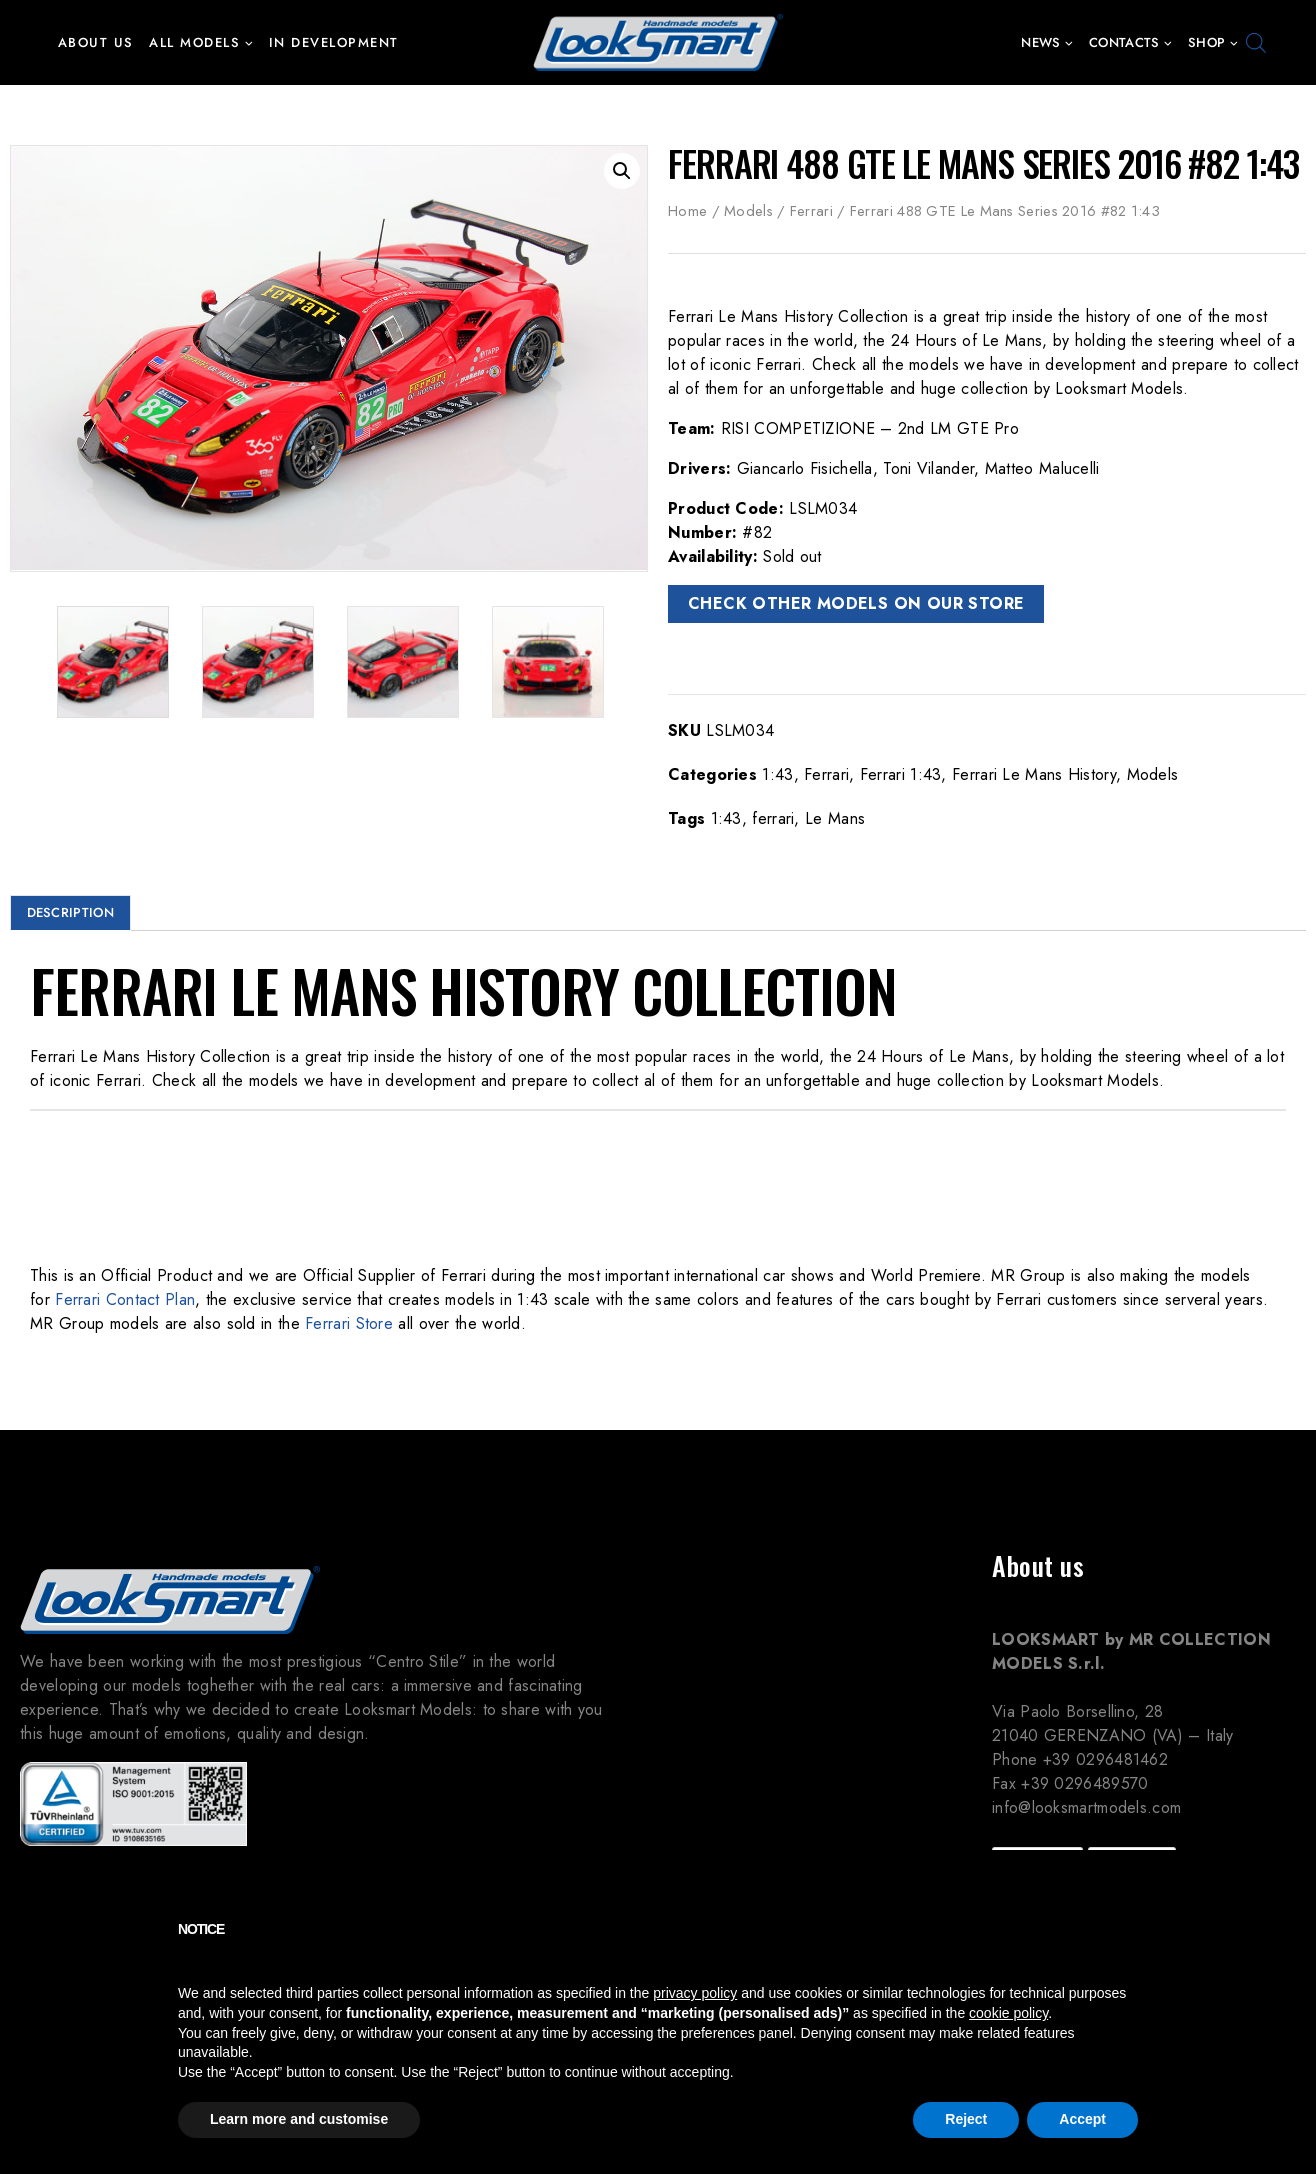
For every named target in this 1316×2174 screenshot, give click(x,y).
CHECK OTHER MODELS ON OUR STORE (856, 603)
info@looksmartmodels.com (1086, 1807)
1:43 (777, 774)
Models (748, 211)
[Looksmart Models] (658, 42)
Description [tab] (70, 912)
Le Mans (835, 818)
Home (687, 211)
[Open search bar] (1256, 43)
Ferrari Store (349, 1323)
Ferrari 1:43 (901, 774)
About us (96, 42)
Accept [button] (1082, 2119)
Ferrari (811, 211)
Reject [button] (966, 2119)
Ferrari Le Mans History (1034, 774)
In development (334, 42)
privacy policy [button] (695, 1993)
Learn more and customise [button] (299, 2119)
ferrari (773, 818)
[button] (248, 42)
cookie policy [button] (1008, 2013)
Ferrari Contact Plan (125, 1299)
